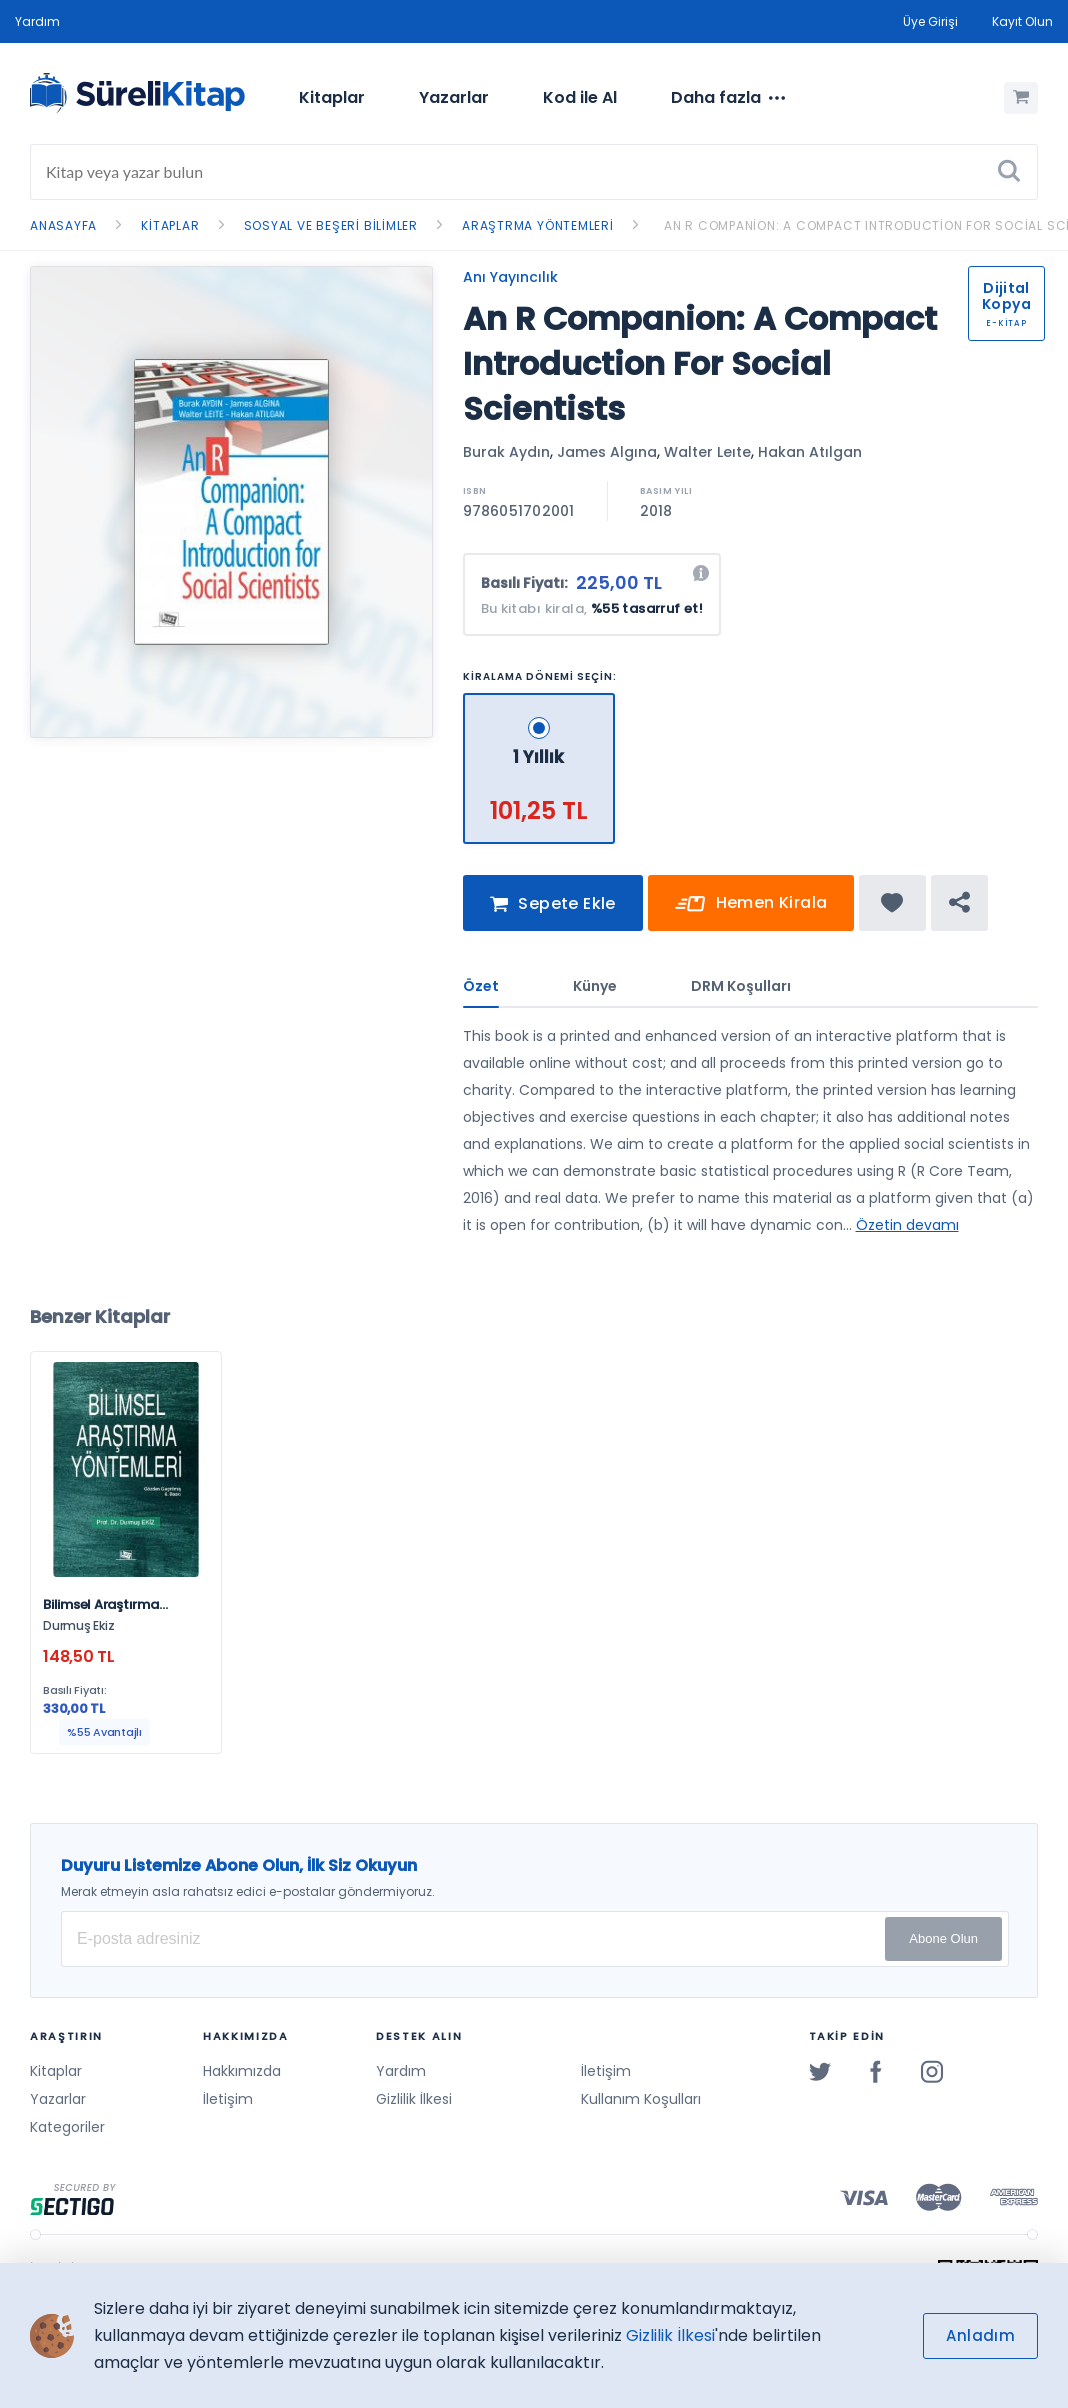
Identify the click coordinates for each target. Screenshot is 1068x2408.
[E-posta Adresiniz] (535, 1939)
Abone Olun (943, 1938)
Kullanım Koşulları (641, 2099)
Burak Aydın (506, 452)
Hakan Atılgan (810, 452)
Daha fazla (728, 98)
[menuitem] (332, 98)
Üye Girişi (930, 21)
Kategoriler (67, 2127)
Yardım (37, 21)
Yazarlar (454, 97)
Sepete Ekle (553, 912)
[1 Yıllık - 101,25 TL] (540, 701)
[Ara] (1009, 172)
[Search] (534, 172)
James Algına (607, 452)
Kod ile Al (580, 97)
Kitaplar (332, 97)
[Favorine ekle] (892, 911)
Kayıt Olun (1022, 21)
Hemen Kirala (751, 912)
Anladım (980, 2335)
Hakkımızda (242, 2071)
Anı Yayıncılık (510, 277)
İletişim (228, 2099)
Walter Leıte (707, 452)
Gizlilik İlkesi (414, 2099)
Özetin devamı (907, 1233)
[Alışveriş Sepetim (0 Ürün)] (1021, 98)
